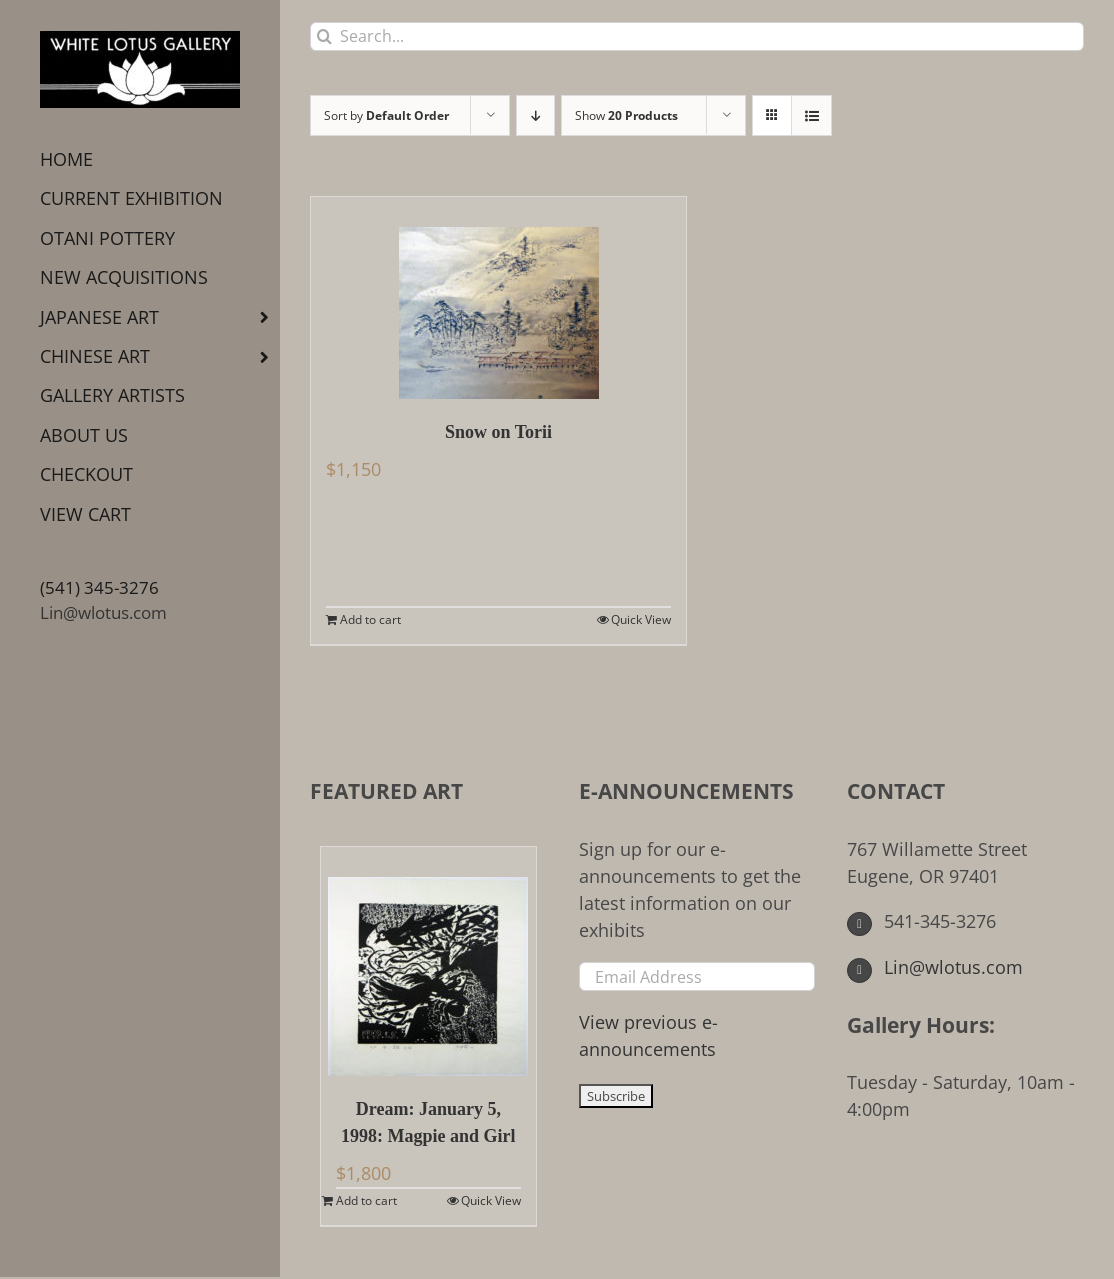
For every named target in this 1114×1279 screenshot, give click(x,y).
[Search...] (697, 36)
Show (626, 115)
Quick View (641, 619)
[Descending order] (535, 115)
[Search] (324, 36)
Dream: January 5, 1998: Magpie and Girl (428, 1122)
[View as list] (811, 115)
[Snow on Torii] (498, 298)
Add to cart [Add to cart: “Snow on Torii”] (370, 619)
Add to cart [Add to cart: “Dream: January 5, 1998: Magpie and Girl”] (366, 1200)
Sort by (386, 115)
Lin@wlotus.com (103, 612)
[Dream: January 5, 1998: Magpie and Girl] (428, 961)
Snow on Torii (498, 432)
